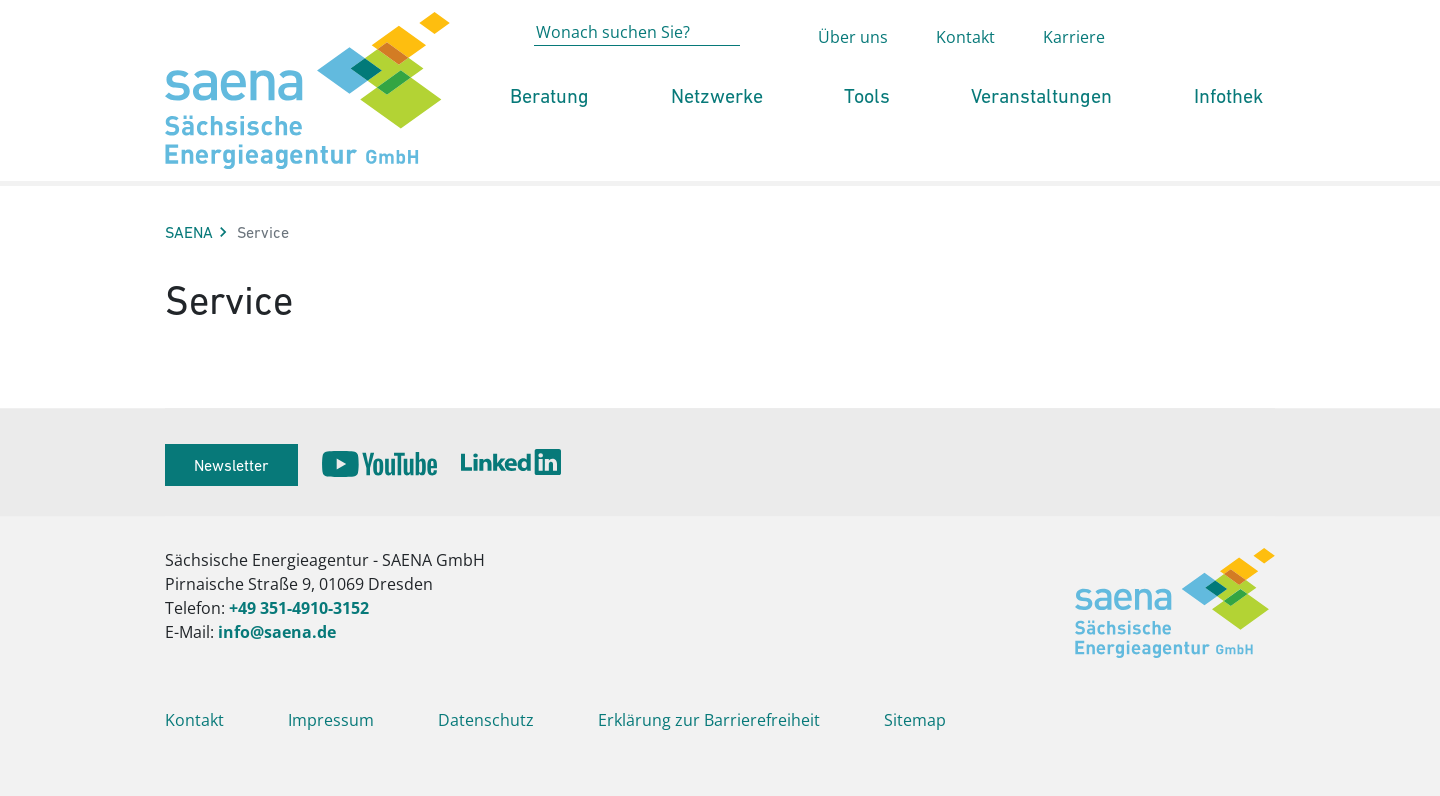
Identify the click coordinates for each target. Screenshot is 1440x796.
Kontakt (965, 76)
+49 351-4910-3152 (299, 608)
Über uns (853, 76)
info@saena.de (277, 632)
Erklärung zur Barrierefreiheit (709, 720)
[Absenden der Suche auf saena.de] (769, 73)
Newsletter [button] (231, 465)
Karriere (1074, 76)
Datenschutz (486, 720)
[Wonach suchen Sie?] (637, 71)
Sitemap (915, 720)
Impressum (331, 720)
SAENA (189, 232)
